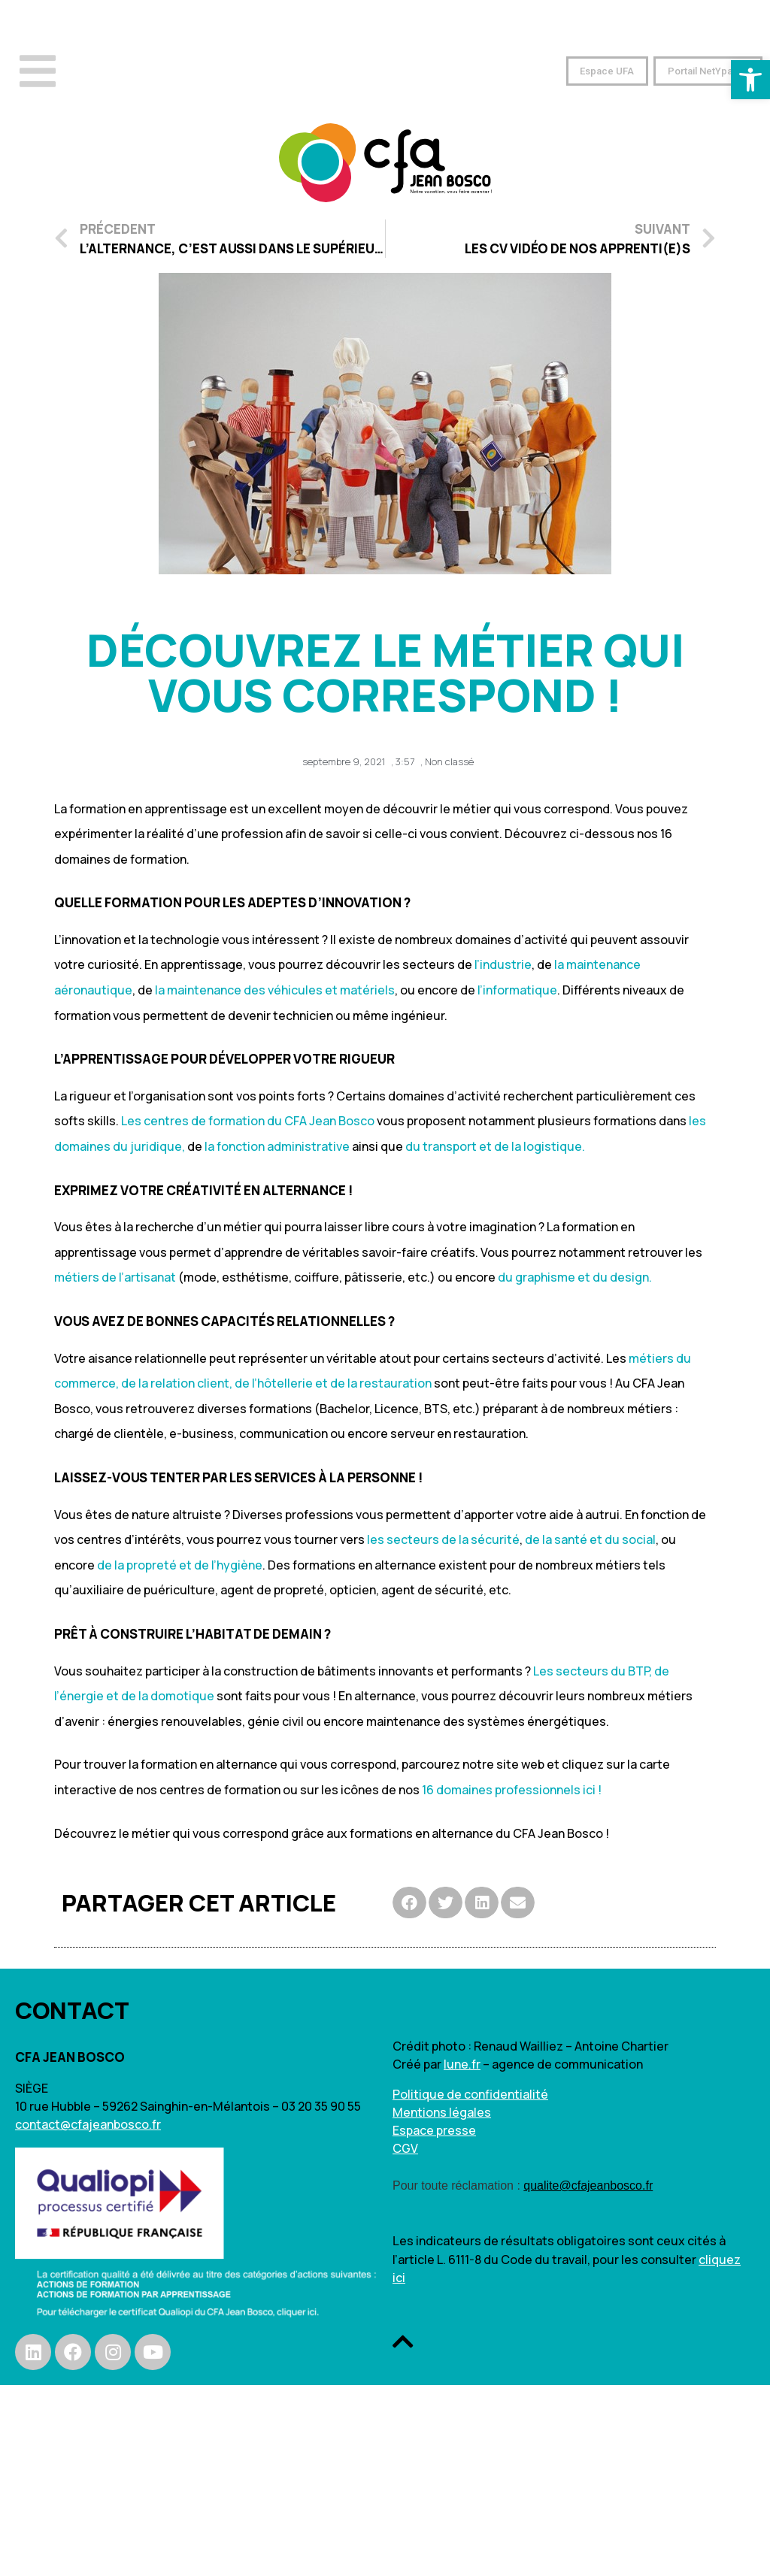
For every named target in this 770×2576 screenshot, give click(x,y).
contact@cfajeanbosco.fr (88, 2124)
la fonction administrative (277, 1146)
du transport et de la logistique (493, 1146)
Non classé (449, 761)
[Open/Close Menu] (38, 71)
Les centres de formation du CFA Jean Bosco (247, 1120)
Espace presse (434, 2130)
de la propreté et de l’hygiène (179, 1565)
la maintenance (597, 964)
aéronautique (93, 990)
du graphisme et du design (573, 1277)
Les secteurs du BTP (591, 1671)
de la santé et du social (590, 1539)
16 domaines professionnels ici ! (512, 1789)
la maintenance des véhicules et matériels (275, 990)
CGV (405, 2148)
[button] (597, 71)
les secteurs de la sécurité (443, 1539)
